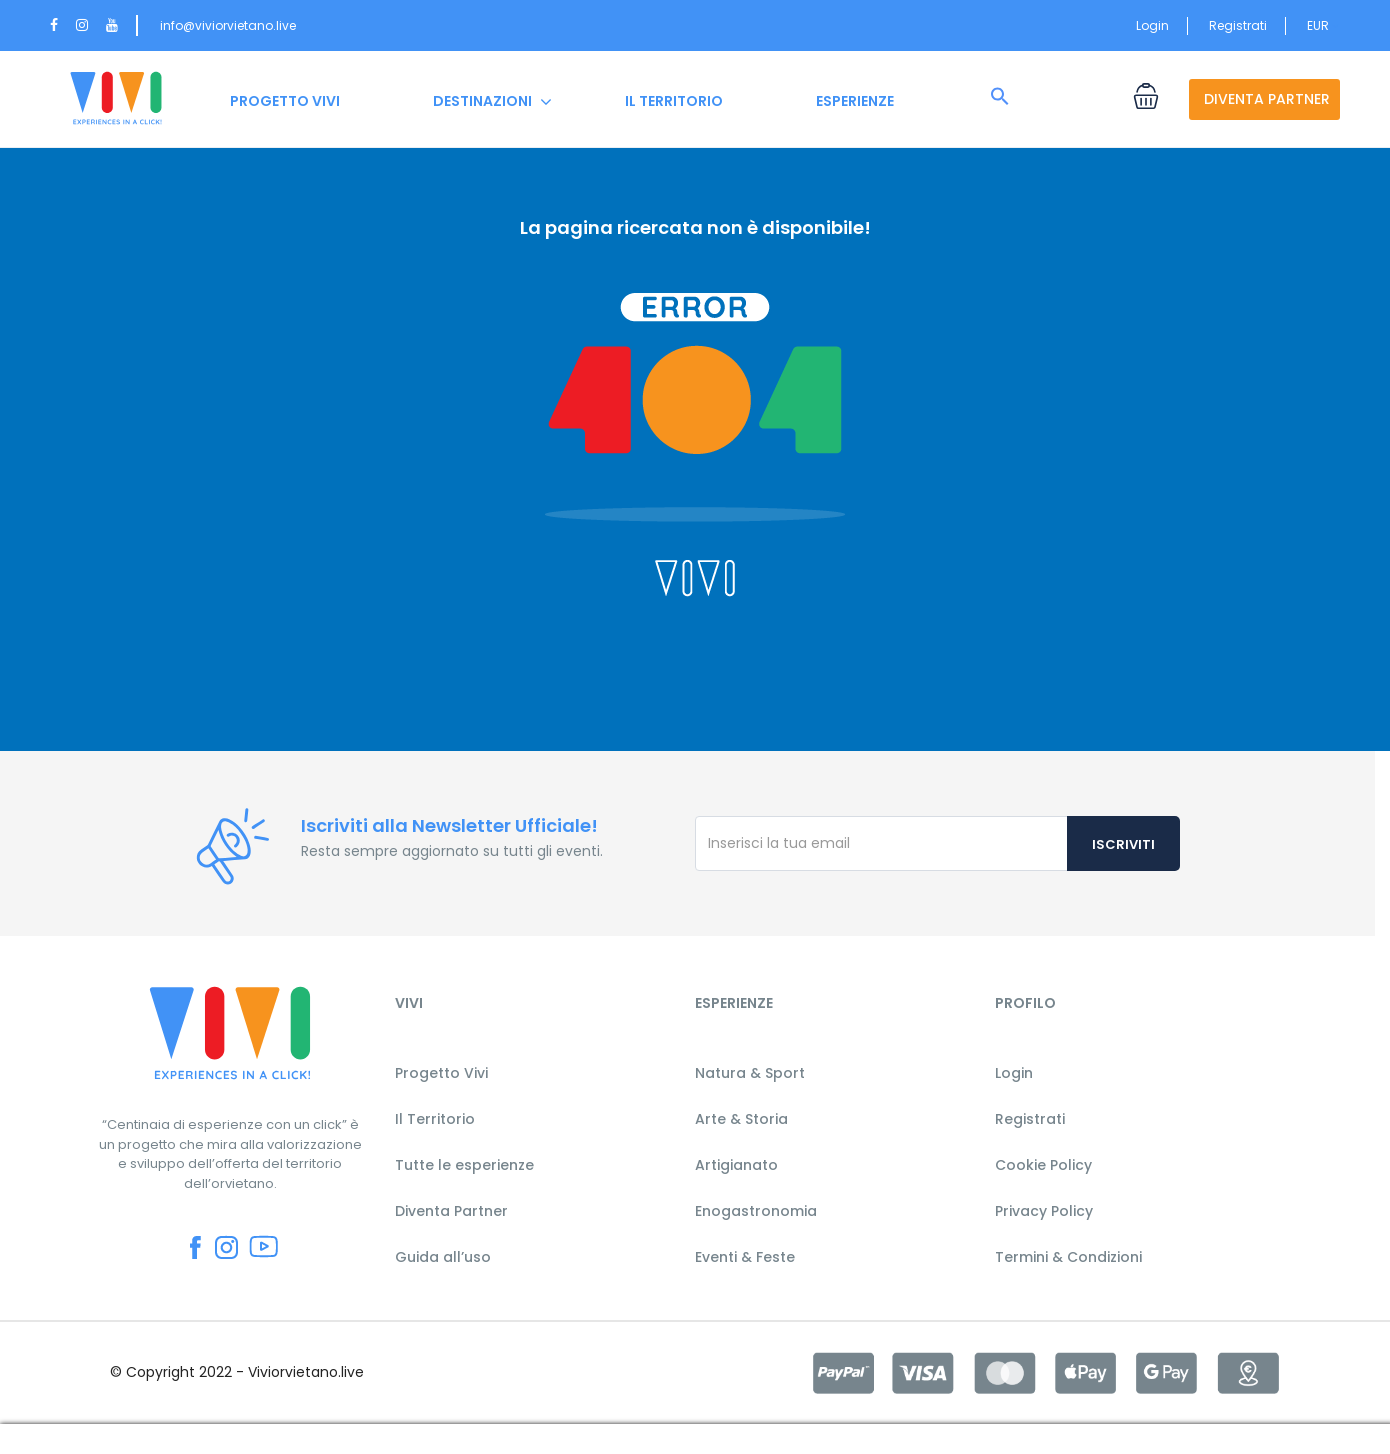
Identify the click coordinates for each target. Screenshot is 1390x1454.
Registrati (1238, 25)
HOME (116, 101)
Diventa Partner (451, 1211)
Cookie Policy (1043, 1165)
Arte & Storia (741, 1119)
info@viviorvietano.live (228, 25)
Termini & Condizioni (1068, 1257)
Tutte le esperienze (464, 1165)
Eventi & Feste (745, 1257)
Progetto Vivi (441, 1073)
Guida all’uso (443, 1257)
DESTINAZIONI (482, 101)
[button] (1000, 97)
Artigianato (736, 1165)
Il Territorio (435, 1119)
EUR (1323, 25)
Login (1152, 25)
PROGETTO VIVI (285, 101)
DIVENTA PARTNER (1267, 99)
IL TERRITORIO (674, 101)
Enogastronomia (756, 1211)
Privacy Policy (1044, 1211)
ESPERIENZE (855, 101)
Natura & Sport (750, 1073)
